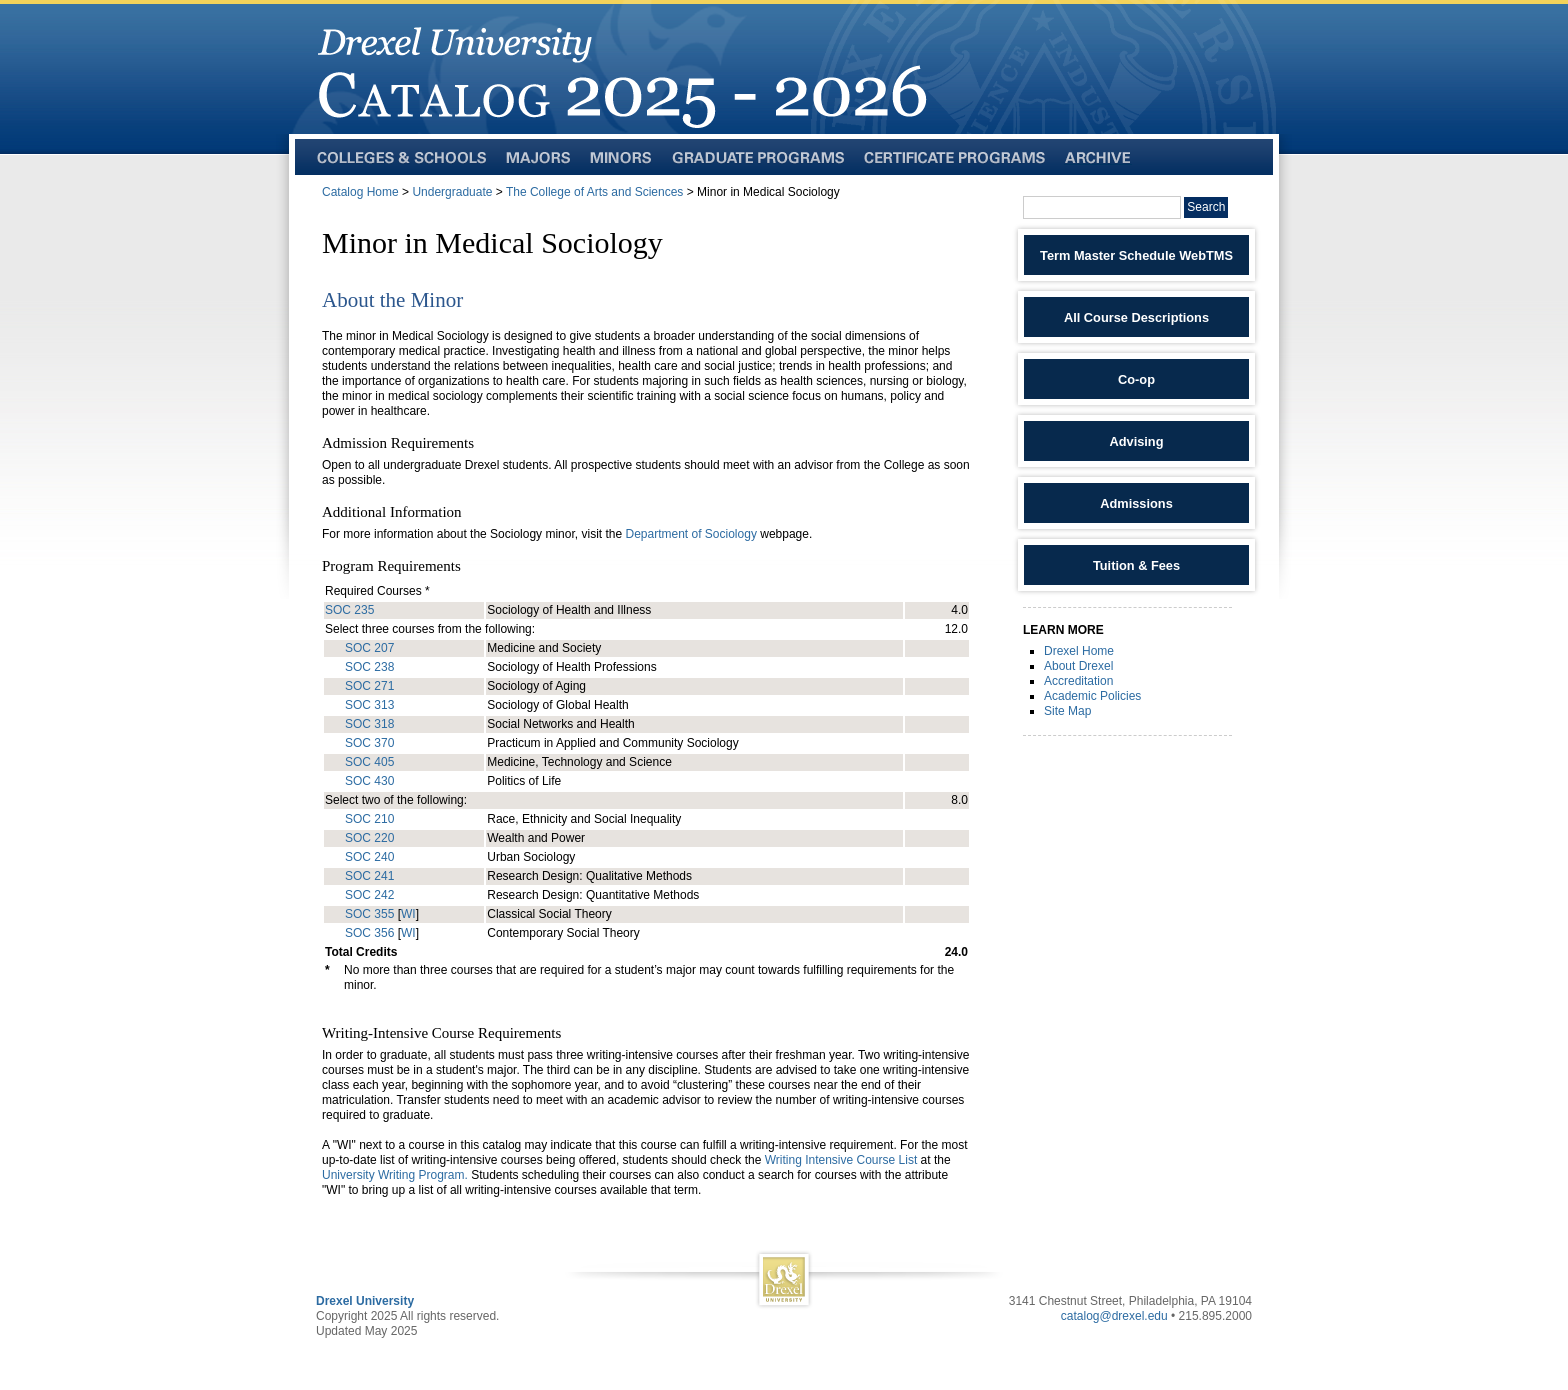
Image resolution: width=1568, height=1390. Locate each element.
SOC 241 (369, 876)
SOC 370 (369, 743)
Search (1206, 207)
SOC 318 (369, 724)
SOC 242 (369, 895)
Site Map (1067, 711)
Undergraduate (452, 192)
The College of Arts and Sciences (594, 192)
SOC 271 (369, 686)
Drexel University (365, 1301)
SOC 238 (369, 667)
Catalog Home (360, 192)
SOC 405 (369, 762)
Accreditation (1078, 681)
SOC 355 (369, 914)
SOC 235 (349, 610)
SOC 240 (369, 857)
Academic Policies (1092, 696)
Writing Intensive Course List (841, 1160)
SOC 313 (369, 705)
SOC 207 (369, 648)
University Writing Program (393, 1175)
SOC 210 (369, 819)
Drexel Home (1079, 651)
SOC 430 (369, 781)
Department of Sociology (690, 534)
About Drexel (1078, 666)
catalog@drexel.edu (1114, 1316)
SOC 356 (369, 933)
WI (408, 914)
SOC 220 (369, 838)
